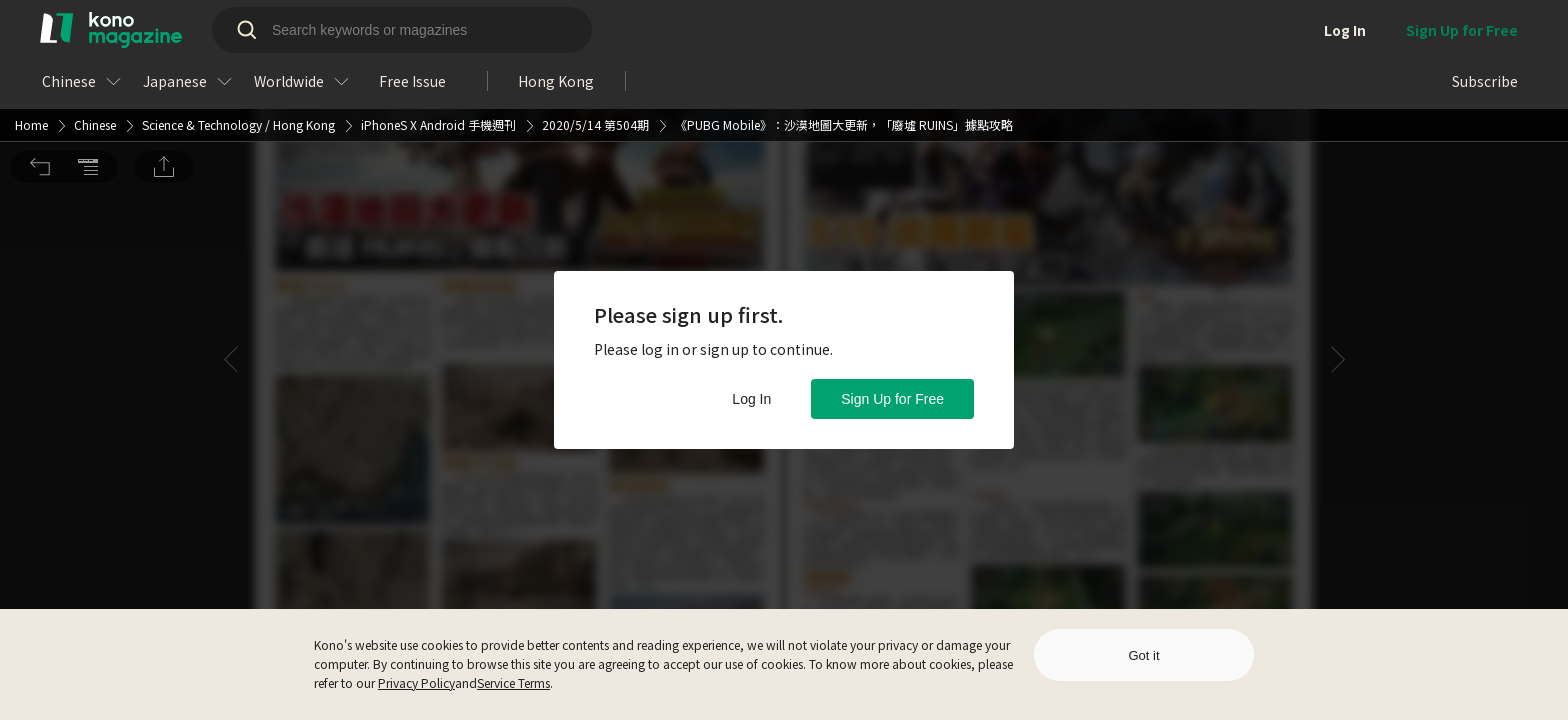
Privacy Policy (416, 682)
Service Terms (513, 682)
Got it (1143, 655)
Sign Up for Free (892, 399)
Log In (751, 399)
